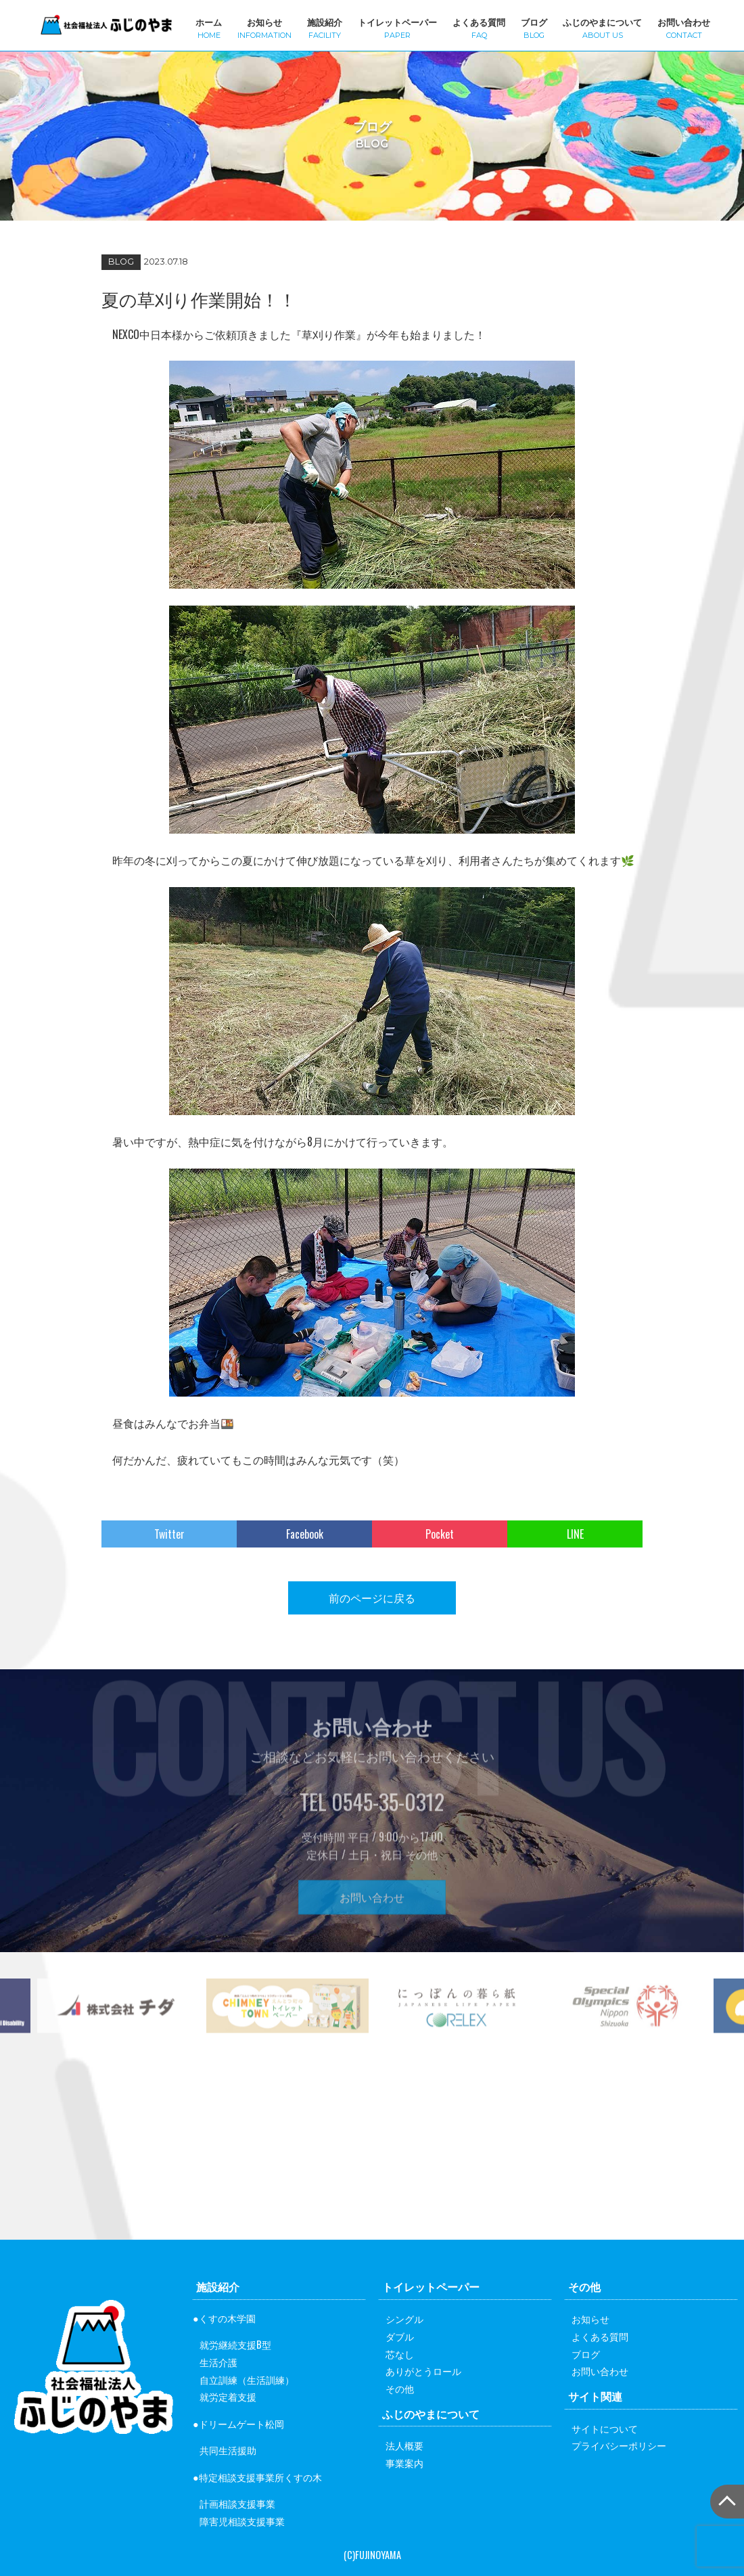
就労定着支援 (228, 2396)
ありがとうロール (423, 2371)
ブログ (534, 27)
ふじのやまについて (602, 27)
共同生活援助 (228, 2450)
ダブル (400, 2336)
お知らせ (264, 27)
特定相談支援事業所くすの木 (260, 2477)
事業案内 (404, 2463)
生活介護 (218, 2362)
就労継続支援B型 (235, 2344)
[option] (287, 2036)
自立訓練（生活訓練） (247, 2379)
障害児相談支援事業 (242, 2521)
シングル (404, 2318)
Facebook (304, 1534)
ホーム (208, 27)
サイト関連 (595, 2396)
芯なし (400, 2354)
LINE (575, 1534)
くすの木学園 (227, 2318)
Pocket (439, 1534)
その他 (400, 2388)
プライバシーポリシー (619, 2445)
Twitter (169, 1534)
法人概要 (404, 2445)
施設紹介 (324, 27)
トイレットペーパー (397, 27)
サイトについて (605, 2428)
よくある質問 (478, 27)
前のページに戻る (372, 1597)
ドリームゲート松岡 (241, 2423)
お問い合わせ (683, 27)
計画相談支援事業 (237, 2503)
